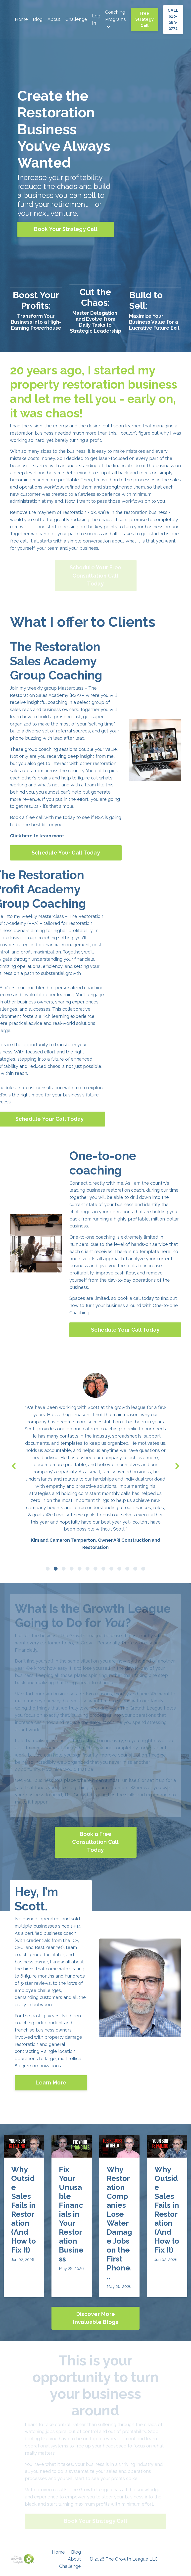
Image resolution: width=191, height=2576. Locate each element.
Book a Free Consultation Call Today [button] (95, 1844)
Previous (13, 1467)
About (54, 19)
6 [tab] (87, 1571)
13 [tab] (143, 1571)
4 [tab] (71, 1571)
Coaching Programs (115, 19)
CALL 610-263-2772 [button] (173, 19)
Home (21, 19)
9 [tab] (111, 1571)
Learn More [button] (50, 2085)
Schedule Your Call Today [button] (66, 854)
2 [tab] (55, 1571)
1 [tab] (47, 1571)
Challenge (76, 19)
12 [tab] (135, 1571)
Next (177, 1467)
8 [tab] (103, 1571)
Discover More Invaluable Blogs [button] (95, 2321)
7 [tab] (95, 1571)
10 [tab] (119, 1571)
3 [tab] (63, 1571)
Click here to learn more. (37, 836)
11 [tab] (127, 1571)
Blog (38, 19)
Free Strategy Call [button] (144, 19)
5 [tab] (79, 1571)
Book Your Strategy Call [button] (65, 229)
